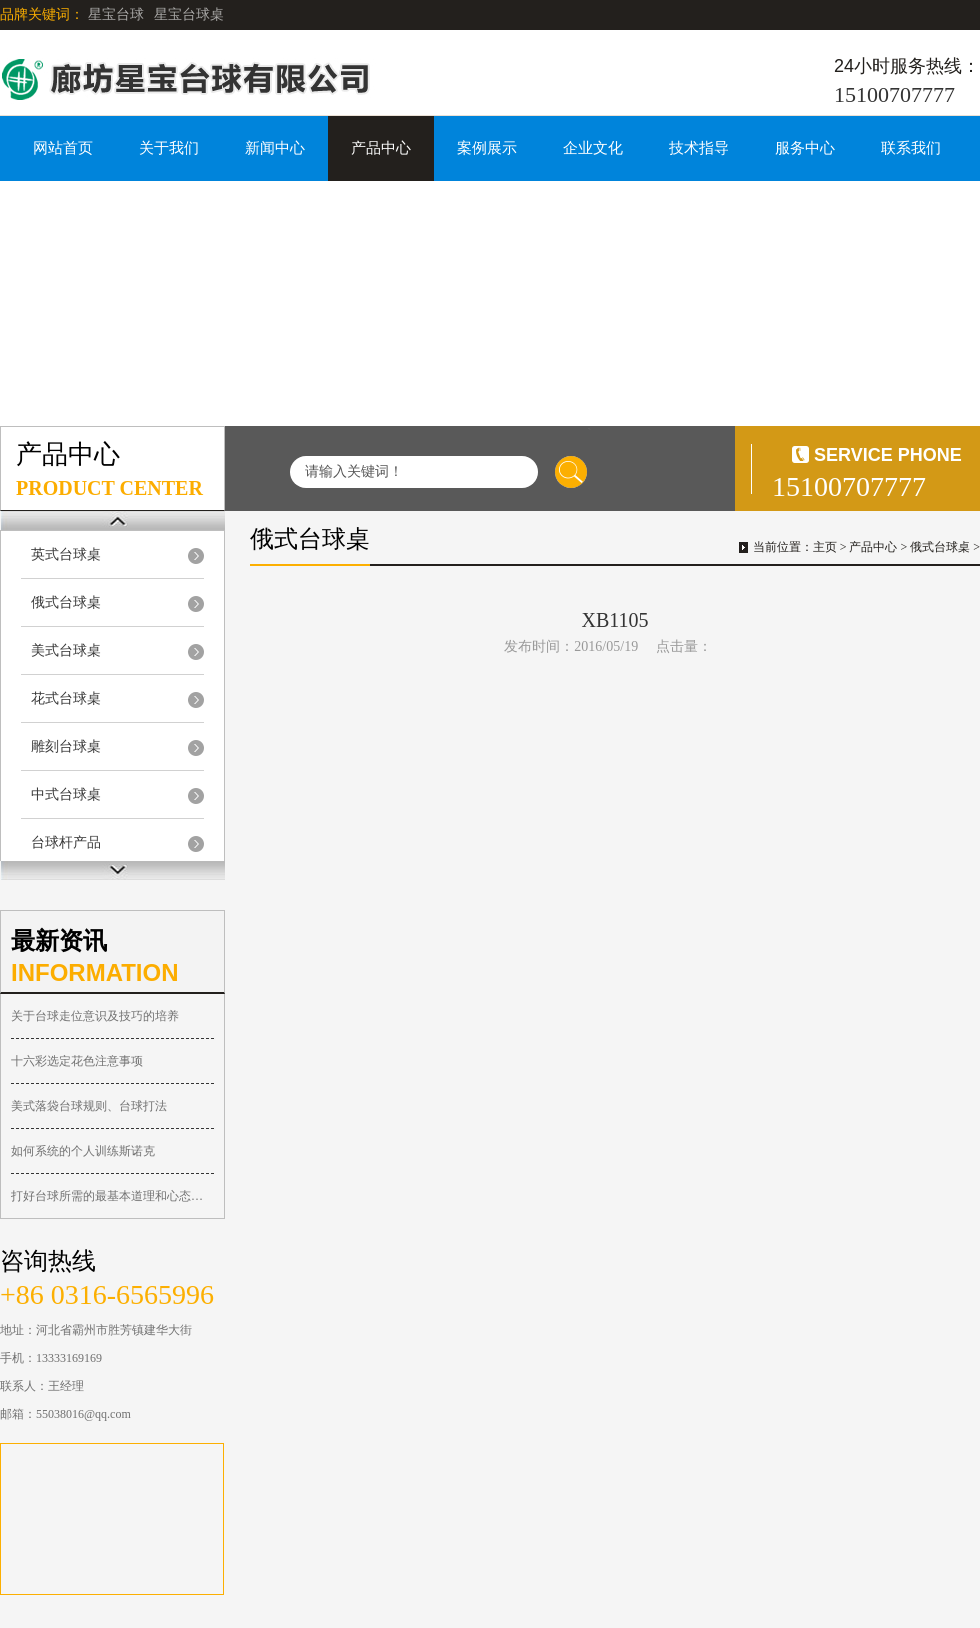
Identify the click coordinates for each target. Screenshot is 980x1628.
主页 (825, 547)
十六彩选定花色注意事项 (77, 1061)
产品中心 (381, 148)
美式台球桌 (66, 650)
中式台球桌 (66, 794)
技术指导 (699, 148)
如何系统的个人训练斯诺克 (83, 1151)
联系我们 (911, 148)
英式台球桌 (66, 554)
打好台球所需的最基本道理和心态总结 (112, 1196)
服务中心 (805, 148)
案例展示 (487, 148)
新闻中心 (275, 148)
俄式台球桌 (66, 602)
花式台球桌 (66, 698)
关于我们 (169, 148)
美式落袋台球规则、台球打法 (89, 1106)
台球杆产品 (66, 842)
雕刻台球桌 (66, 746)
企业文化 (593, 148)
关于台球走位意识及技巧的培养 (95, 1016)
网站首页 (63, 148)
